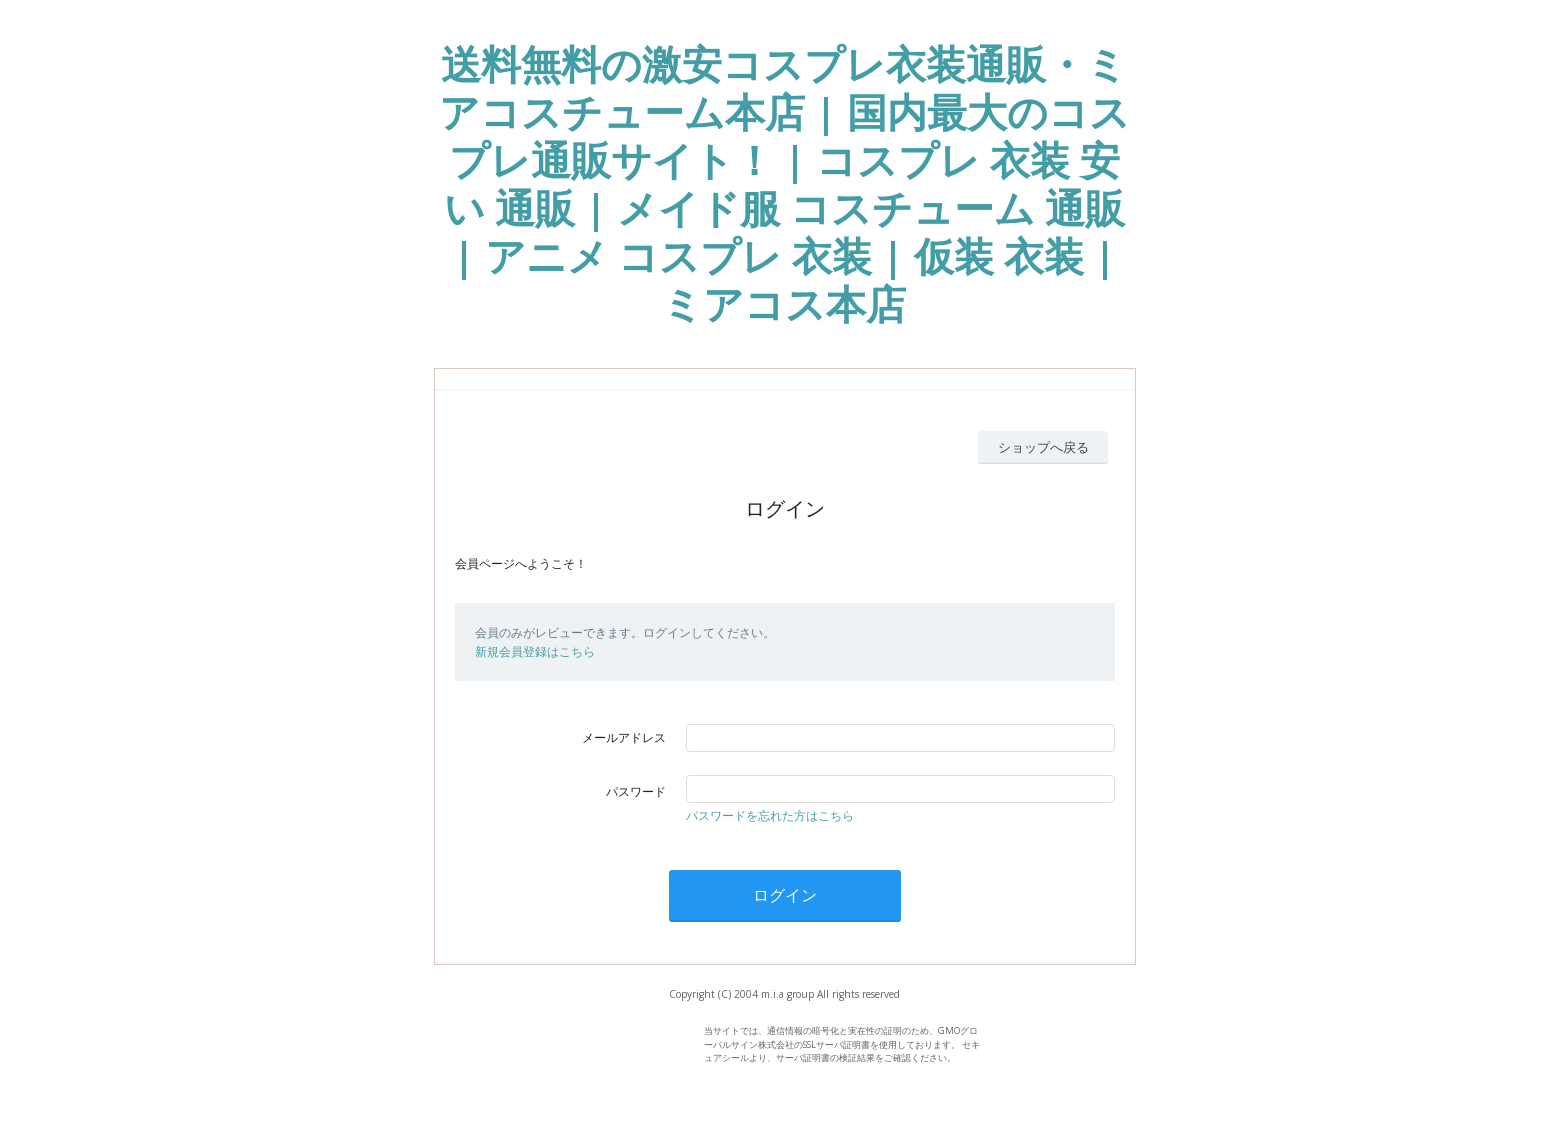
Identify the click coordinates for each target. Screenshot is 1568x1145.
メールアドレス (624, 737)
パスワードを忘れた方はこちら (770, 815)
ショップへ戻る (1043, 447)
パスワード (636, 791)
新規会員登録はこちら (535, 651)
